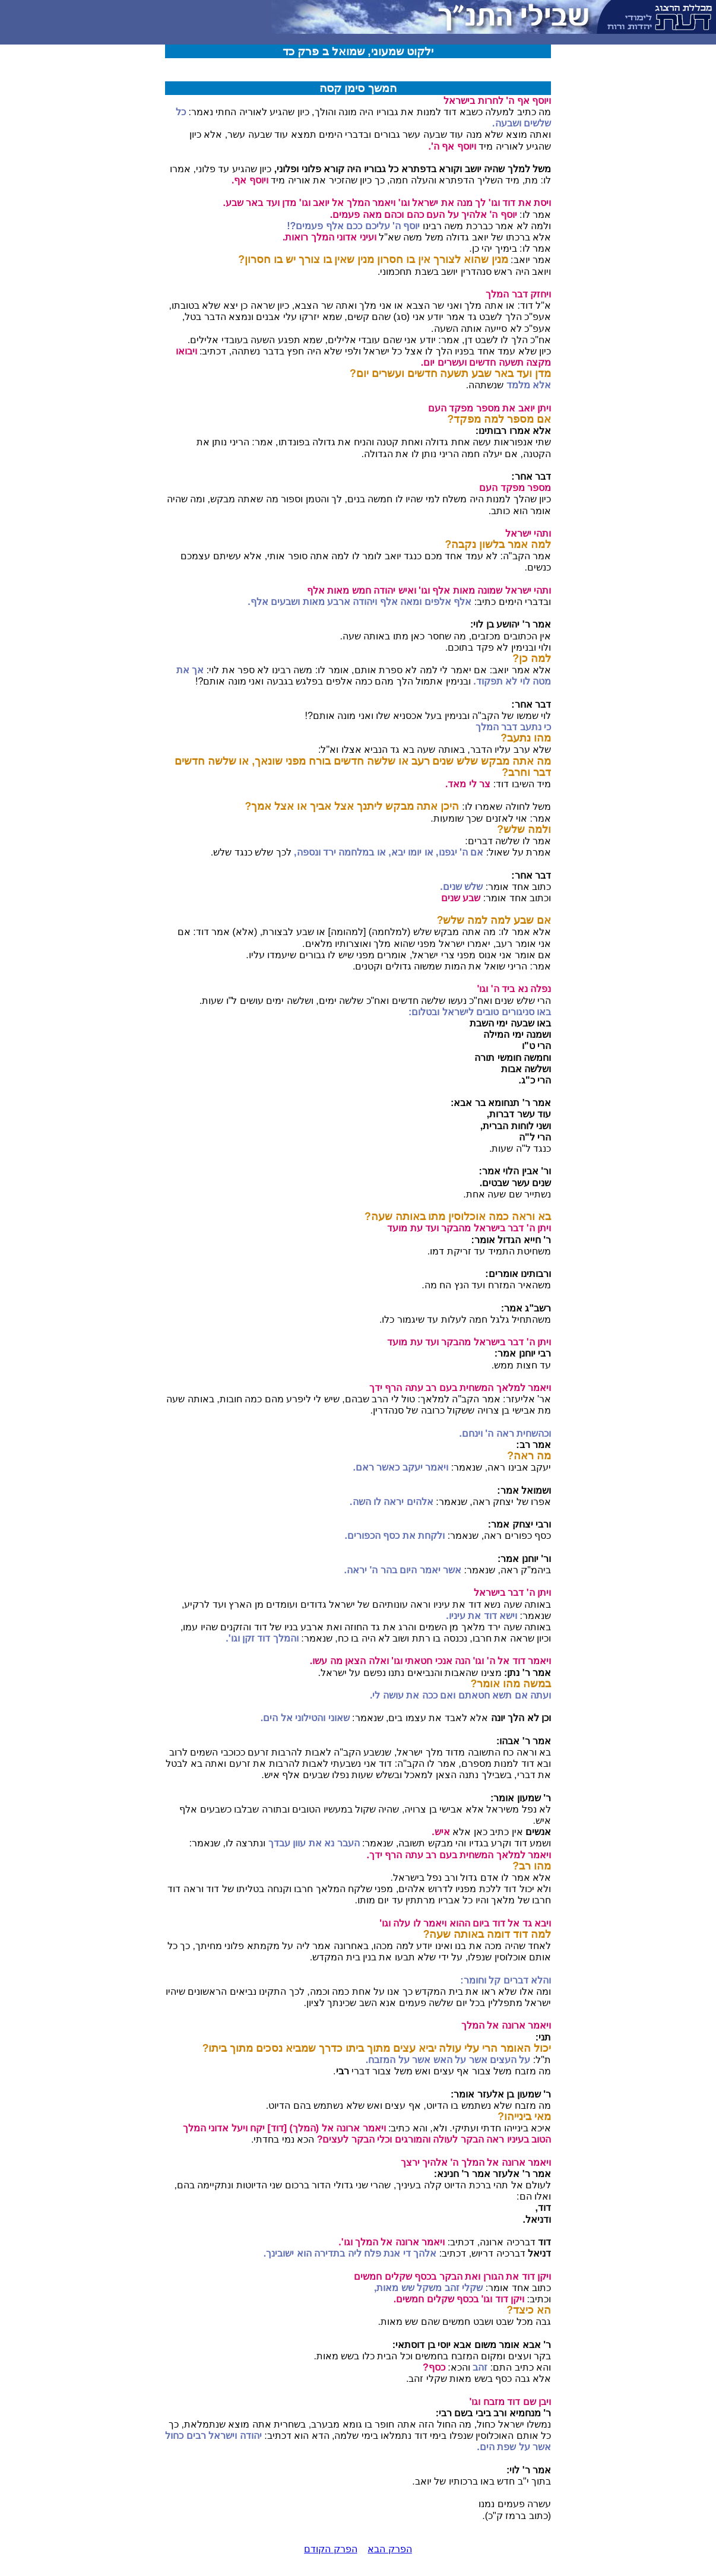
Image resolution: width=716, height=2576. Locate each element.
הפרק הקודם (330, 2549)
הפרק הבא (389, 2549)
